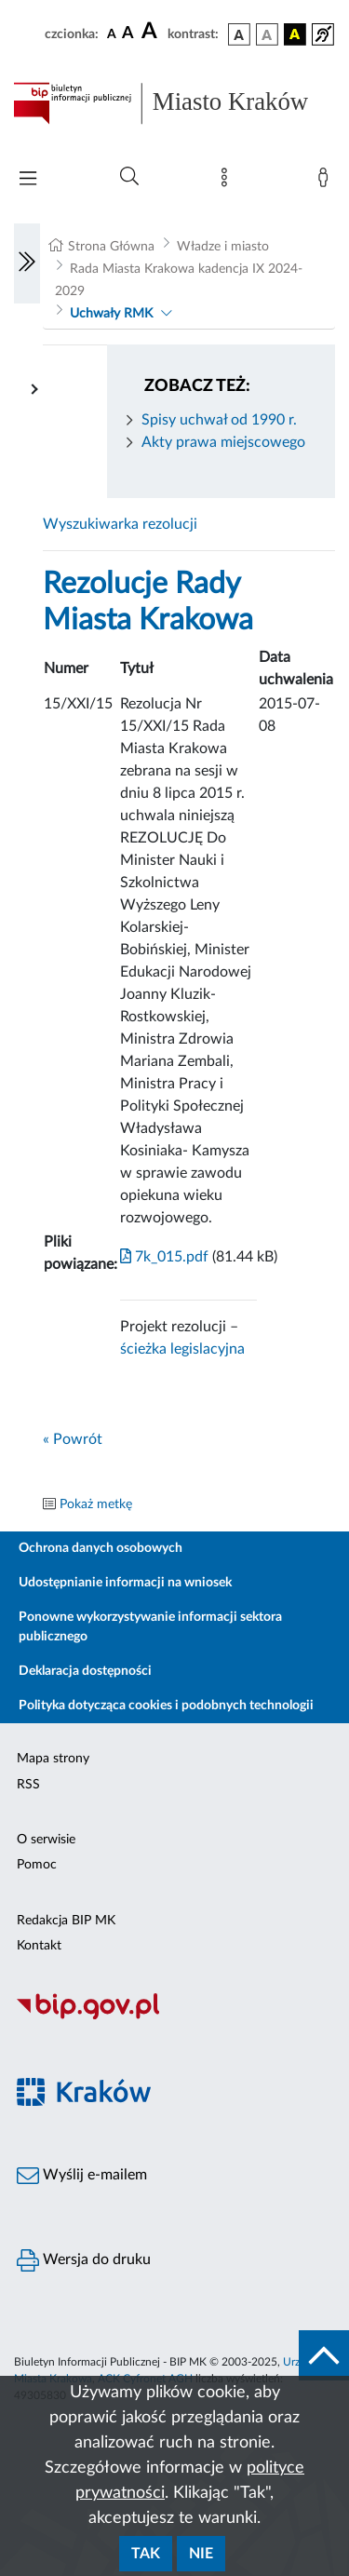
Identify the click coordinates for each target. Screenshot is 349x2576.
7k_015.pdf (164, 1256)
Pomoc (37, 1864)
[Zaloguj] (326, 181)
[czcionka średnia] (128, 34)
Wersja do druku (84, 2260)
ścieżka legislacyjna (182, 1349)
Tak (145, 2553)
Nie (201, 2553)
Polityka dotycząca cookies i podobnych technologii (166, 1705)
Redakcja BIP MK (66, 1920)
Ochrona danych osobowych (100, 1548)
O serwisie (46, 1839)
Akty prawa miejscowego (223, 442)
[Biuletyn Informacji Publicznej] (174, 2016)
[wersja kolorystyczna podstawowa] (239, 34)
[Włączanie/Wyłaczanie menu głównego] (28, 180)
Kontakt (39, 1945)
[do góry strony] (324, 2355)
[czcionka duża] (152, 31)
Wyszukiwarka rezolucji (120, 524)
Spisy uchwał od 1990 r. (219, 419)
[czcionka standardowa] (111, 33)
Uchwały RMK (111, 313)
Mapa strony (53, 1758)
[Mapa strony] (228, 181)
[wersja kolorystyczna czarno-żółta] (295, 34)
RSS (28, 1784)
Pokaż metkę (96, 1504)
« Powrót (72, 1439)
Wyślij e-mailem (82, 2176)
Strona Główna (111, 246)
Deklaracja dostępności (85, 1671)
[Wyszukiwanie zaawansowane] (129, 177)
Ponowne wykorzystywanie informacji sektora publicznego (150, 1627)
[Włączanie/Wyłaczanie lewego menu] (27, 263)
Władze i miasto (223, 246)
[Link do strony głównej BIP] (174, 103)
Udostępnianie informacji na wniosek (125, 1582)
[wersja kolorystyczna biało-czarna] (267, 34)
